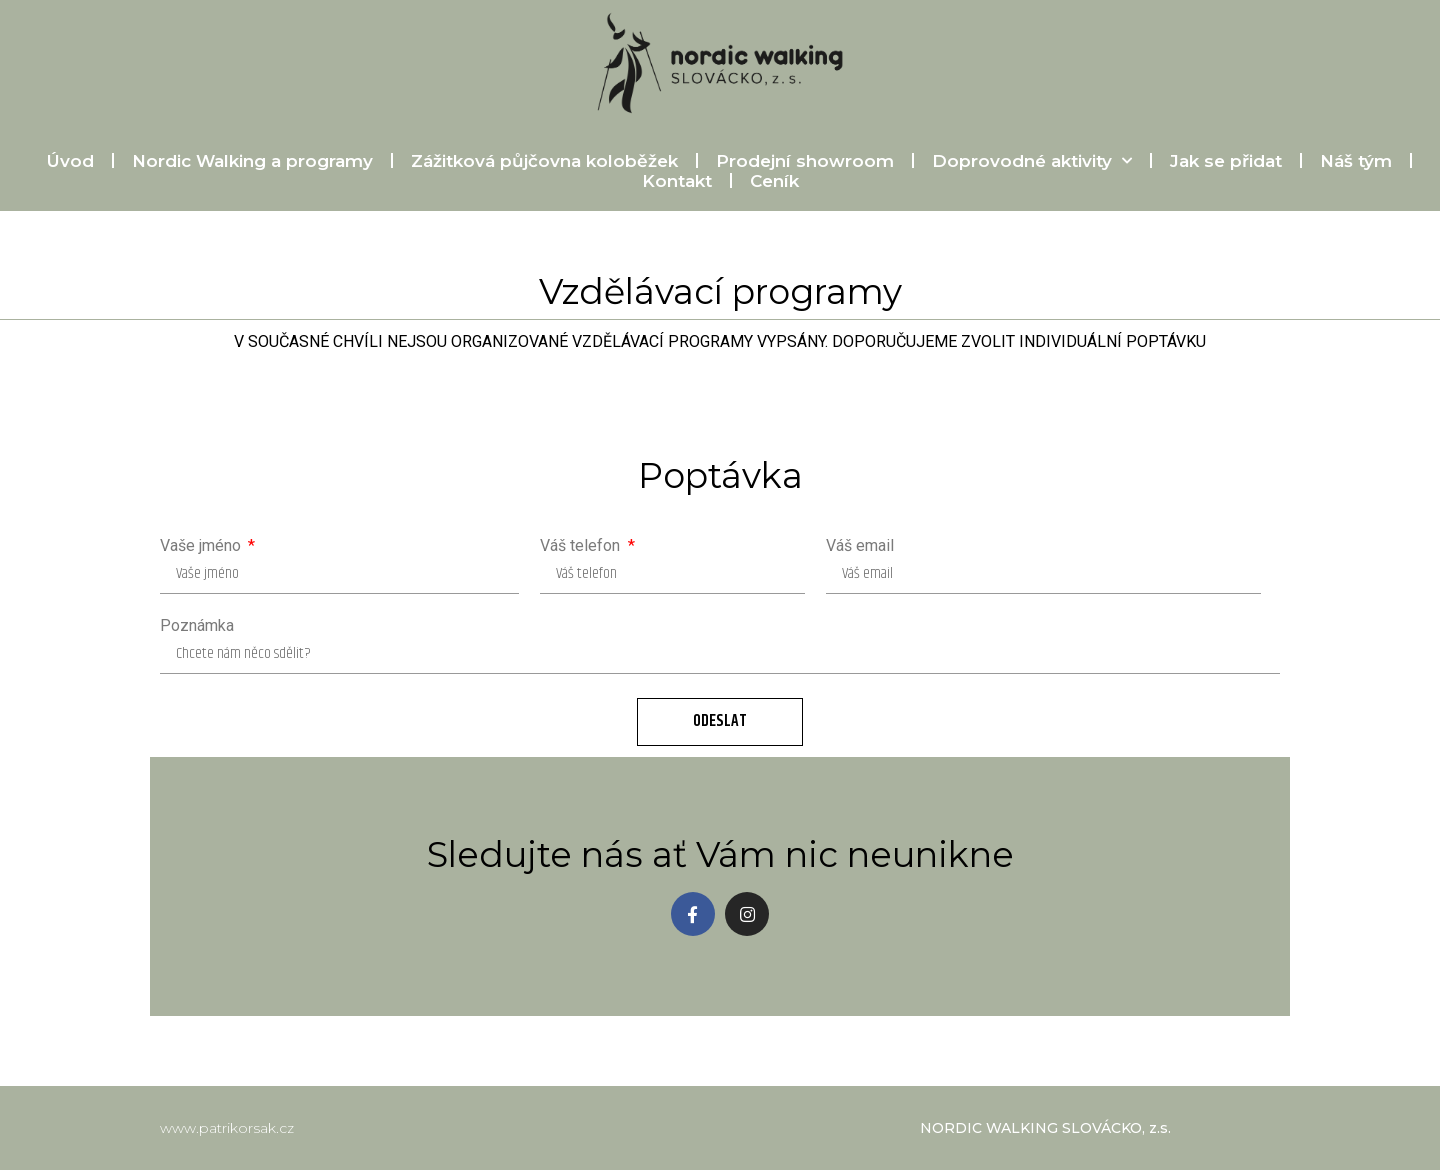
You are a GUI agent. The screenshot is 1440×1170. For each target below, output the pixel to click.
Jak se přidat (1211, 161)
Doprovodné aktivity (1017, 161)
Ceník (759, 181)
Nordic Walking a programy (237, 161)
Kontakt (662, 181)
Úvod (55, 161)
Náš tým (1341, 161)
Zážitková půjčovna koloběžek (529, 161)
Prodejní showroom (790, 161)
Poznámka (197, 626)
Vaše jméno (202, 546)
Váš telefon (582, 546)
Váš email (860, 546)
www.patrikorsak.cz (227, 1128)
